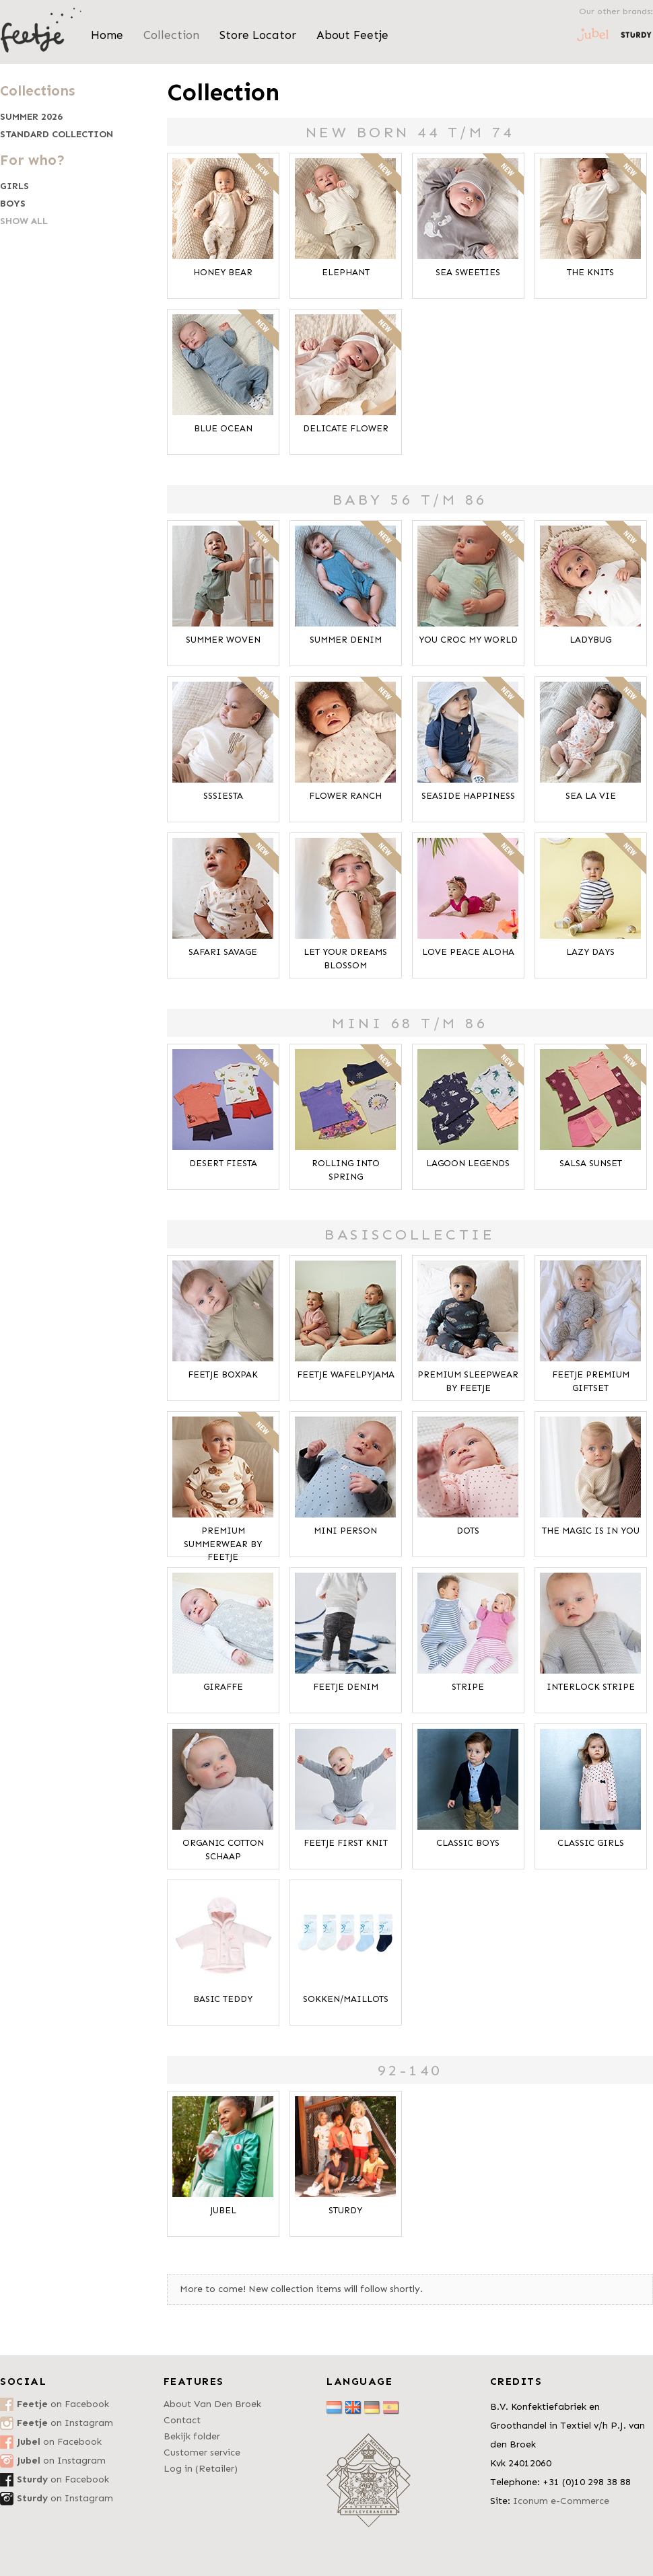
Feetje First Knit (346, 1843)
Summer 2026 (31, 117)
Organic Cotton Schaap (223, 1849)
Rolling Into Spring (346, 1170)
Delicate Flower (345, 428)
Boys (13, 204)
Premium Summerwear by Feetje (223, 1544)
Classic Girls (590, 1843)
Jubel (223, 2210)
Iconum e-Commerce (561, 2501)
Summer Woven (223, 640)
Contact (182, 2420)
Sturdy (345, 2210)
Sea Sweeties (468, 272)
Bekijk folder (192, 2436)
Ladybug (590, 640)
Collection (171, 35)
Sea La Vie (590, 796)
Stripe (468, 1687)
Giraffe (223, 1687)
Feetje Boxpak (223, 1374)
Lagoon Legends (468, 1163)
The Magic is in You (591, 1531)
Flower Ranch (345, 796)
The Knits (590, 272)
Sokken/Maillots (345, 1999)
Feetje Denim (345, 1687)
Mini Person (345, 1531)
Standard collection (56, 134)
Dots (467, 1531)
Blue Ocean (223, 428)
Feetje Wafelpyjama (345, 1374)
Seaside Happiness (468, 796)
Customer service (202, 2452)
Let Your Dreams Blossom (345, 958)
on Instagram (65, 2423)
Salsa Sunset (590, 1163)
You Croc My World (468, 640)
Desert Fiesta (223, 1163)
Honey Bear (222, 272)
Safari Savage (222, 952)
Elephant (346, 272)
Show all (24, 221)
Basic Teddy (222, 1999)
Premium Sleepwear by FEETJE (467, 1381)
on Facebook (63, 2404)
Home (107, 35)
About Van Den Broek (212, 2404)
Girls (14, 186)
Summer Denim (346, 640)
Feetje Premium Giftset (590, 1381)
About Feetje (352, 35)
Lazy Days (590, 952)
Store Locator (257, 35)
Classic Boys (468, 1843)
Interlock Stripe (591, 1687)
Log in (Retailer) (201, 2468)
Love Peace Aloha (468, 952)
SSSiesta (223, 796)
